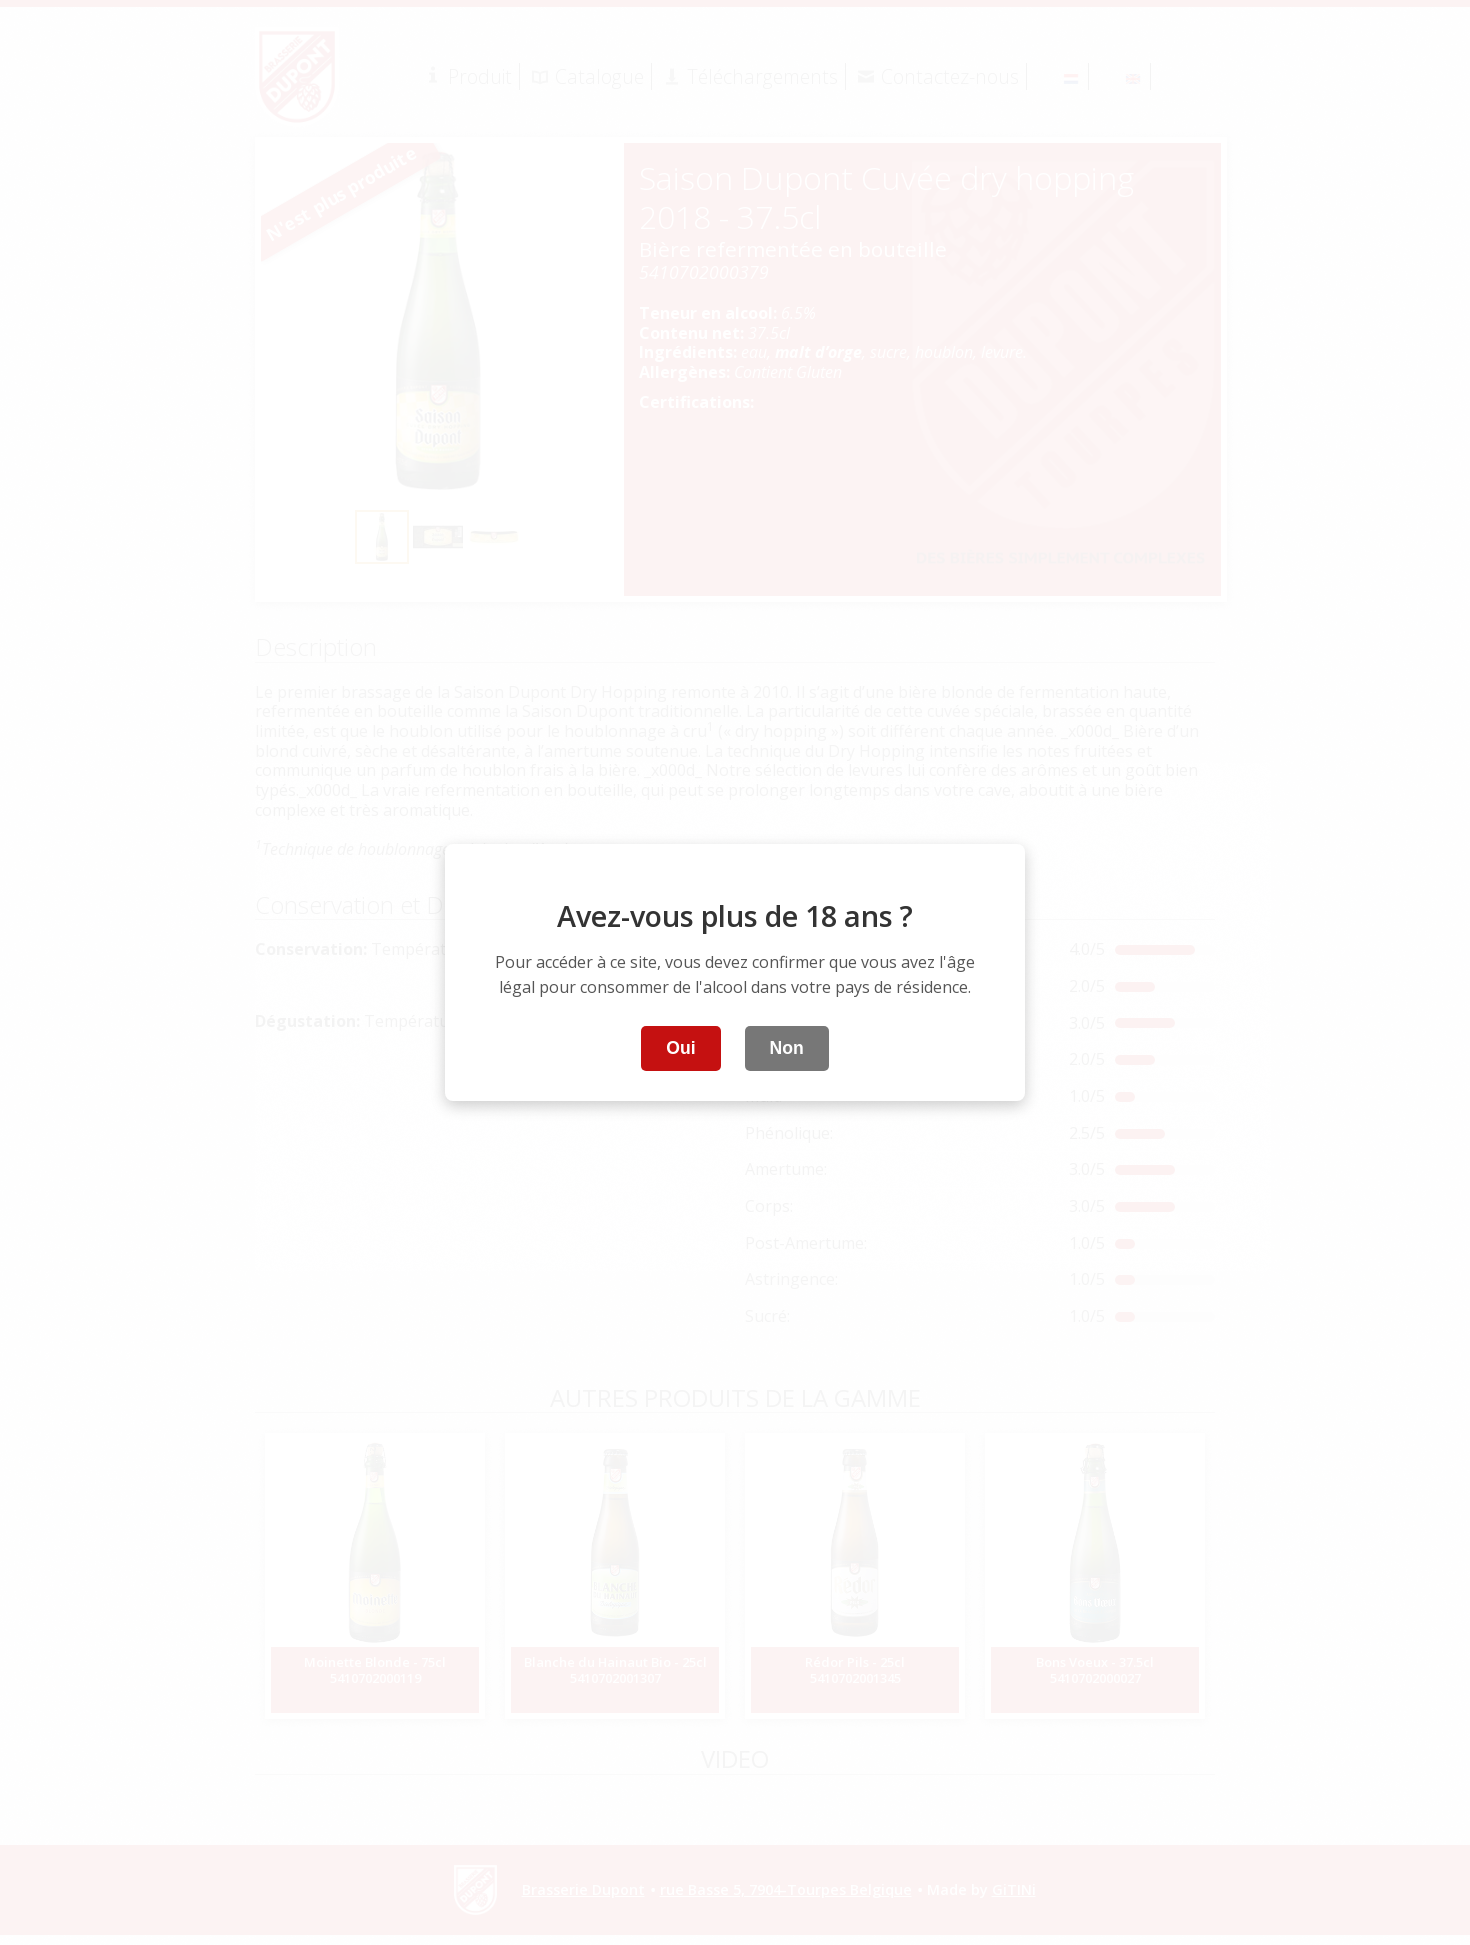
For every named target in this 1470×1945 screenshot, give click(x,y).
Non (787, 1048)
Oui (680, 1048)
